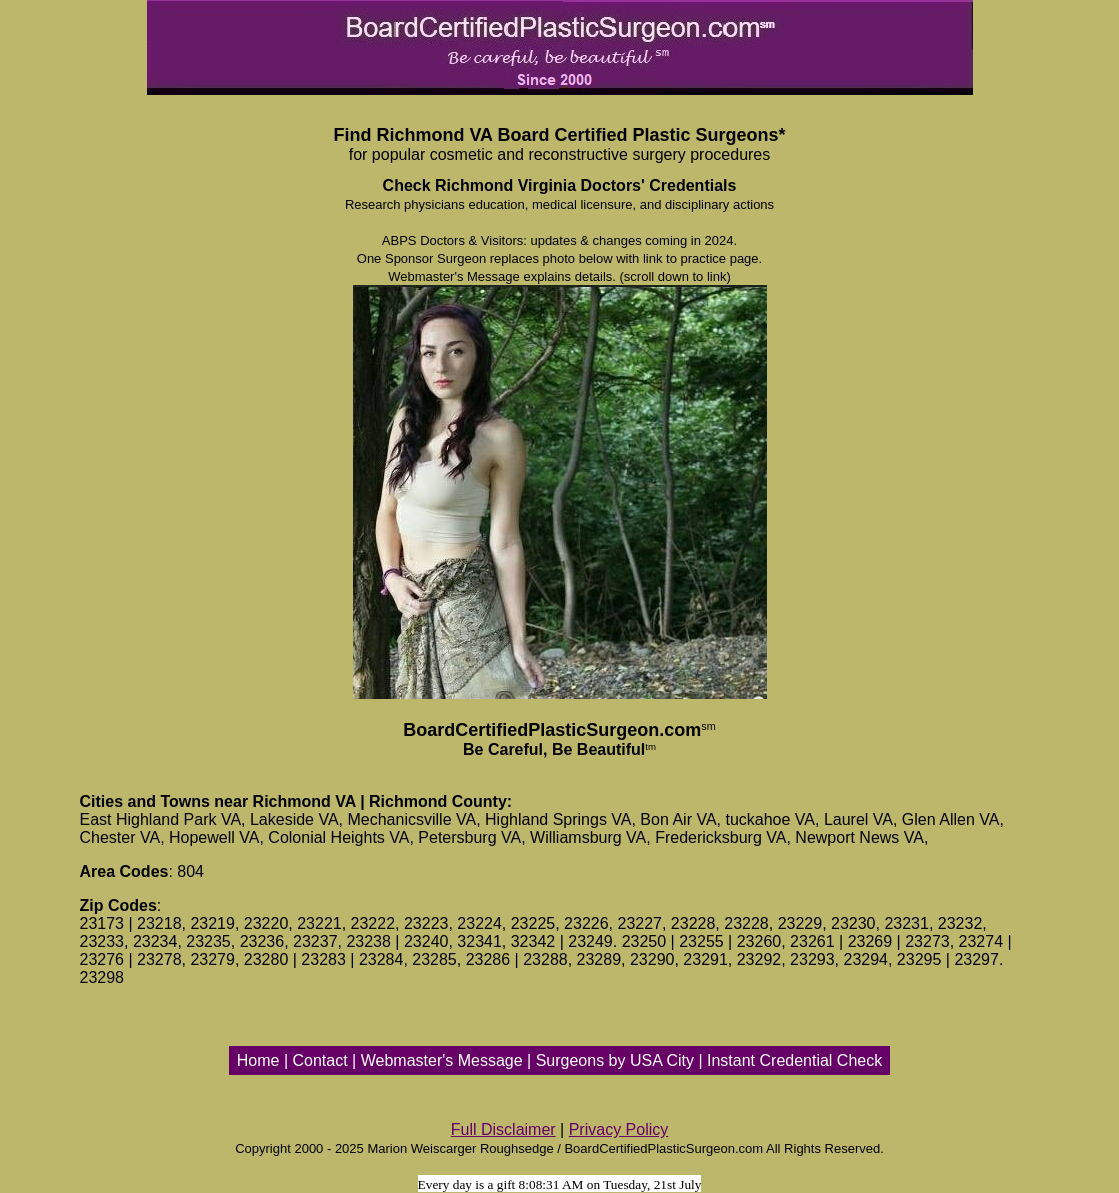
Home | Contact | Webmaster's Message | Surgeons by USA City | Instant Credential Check (559, 1060)
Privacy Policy (619, 1129)
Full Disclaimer (503, 1129)
